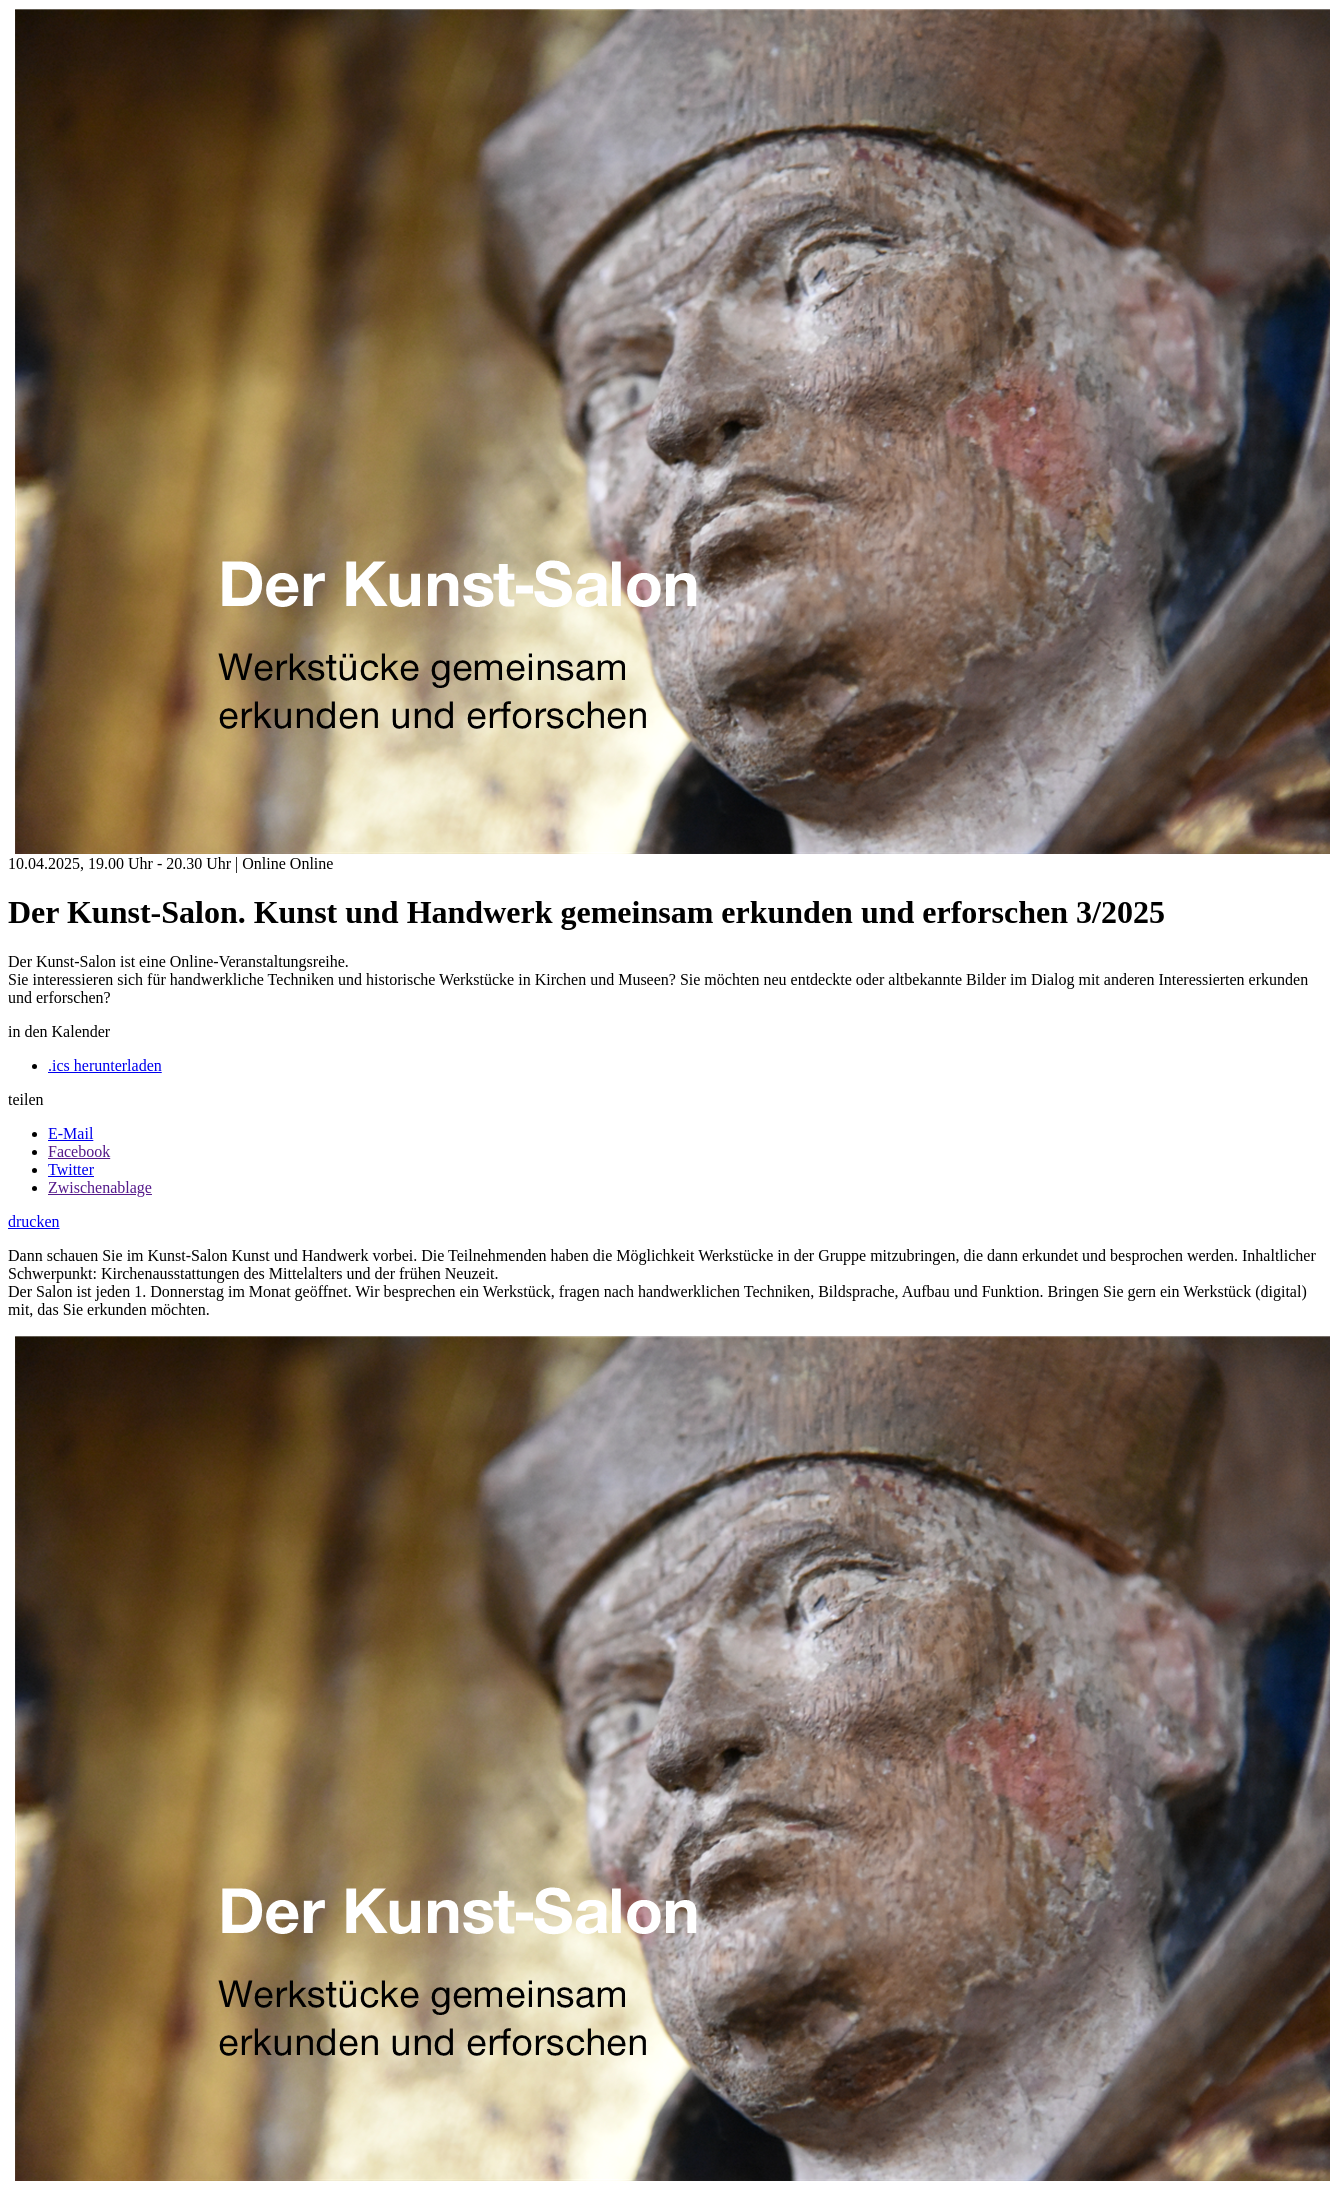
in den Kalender (59, 1031)
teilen (26, 1099)
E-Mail (70, 1133)
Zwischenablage (100, 1187)
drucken (34, 1221)
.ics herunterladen (105, 1065)
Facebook (79, 1151)
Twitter (71, 1169)
